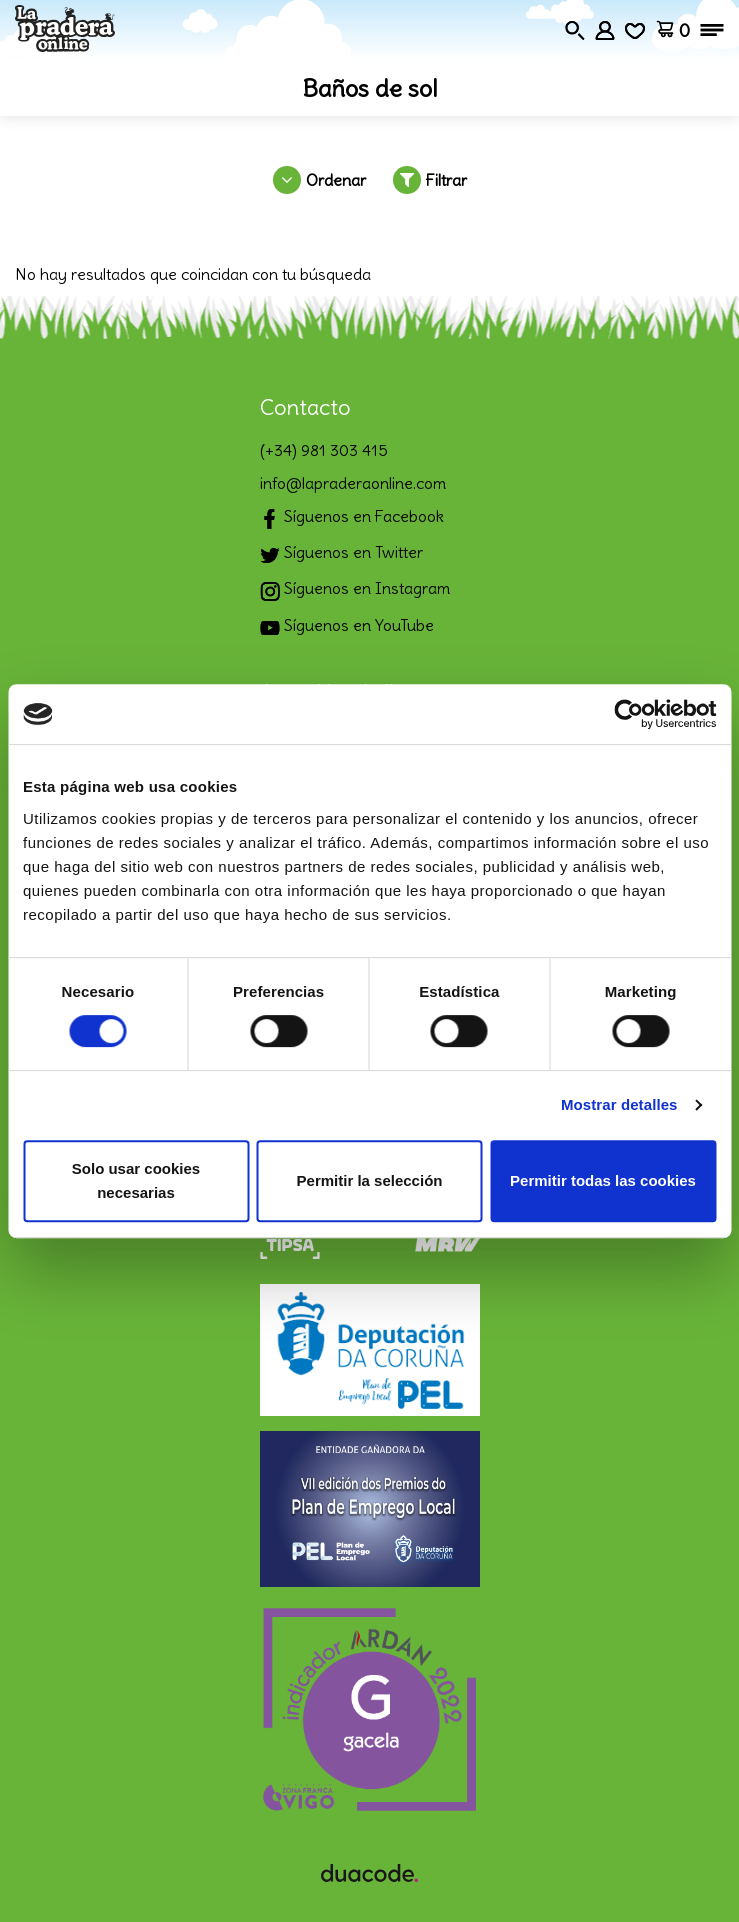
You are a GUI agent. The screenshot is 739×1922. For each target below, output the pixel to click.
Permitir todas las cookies (603, 1180)
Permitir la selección (370, 1180)
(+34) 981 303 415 (324, 450)
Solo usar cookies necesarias (136, 1180)
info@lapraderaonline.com (353, 483)
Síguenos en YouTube (347, 627)
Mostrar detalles (619, 1104)
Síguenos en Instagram (355, 590)
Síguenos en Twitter (341, 554)
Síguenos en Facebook (352, 518)
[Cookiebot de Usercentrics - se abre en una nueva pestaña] (628, 714)
